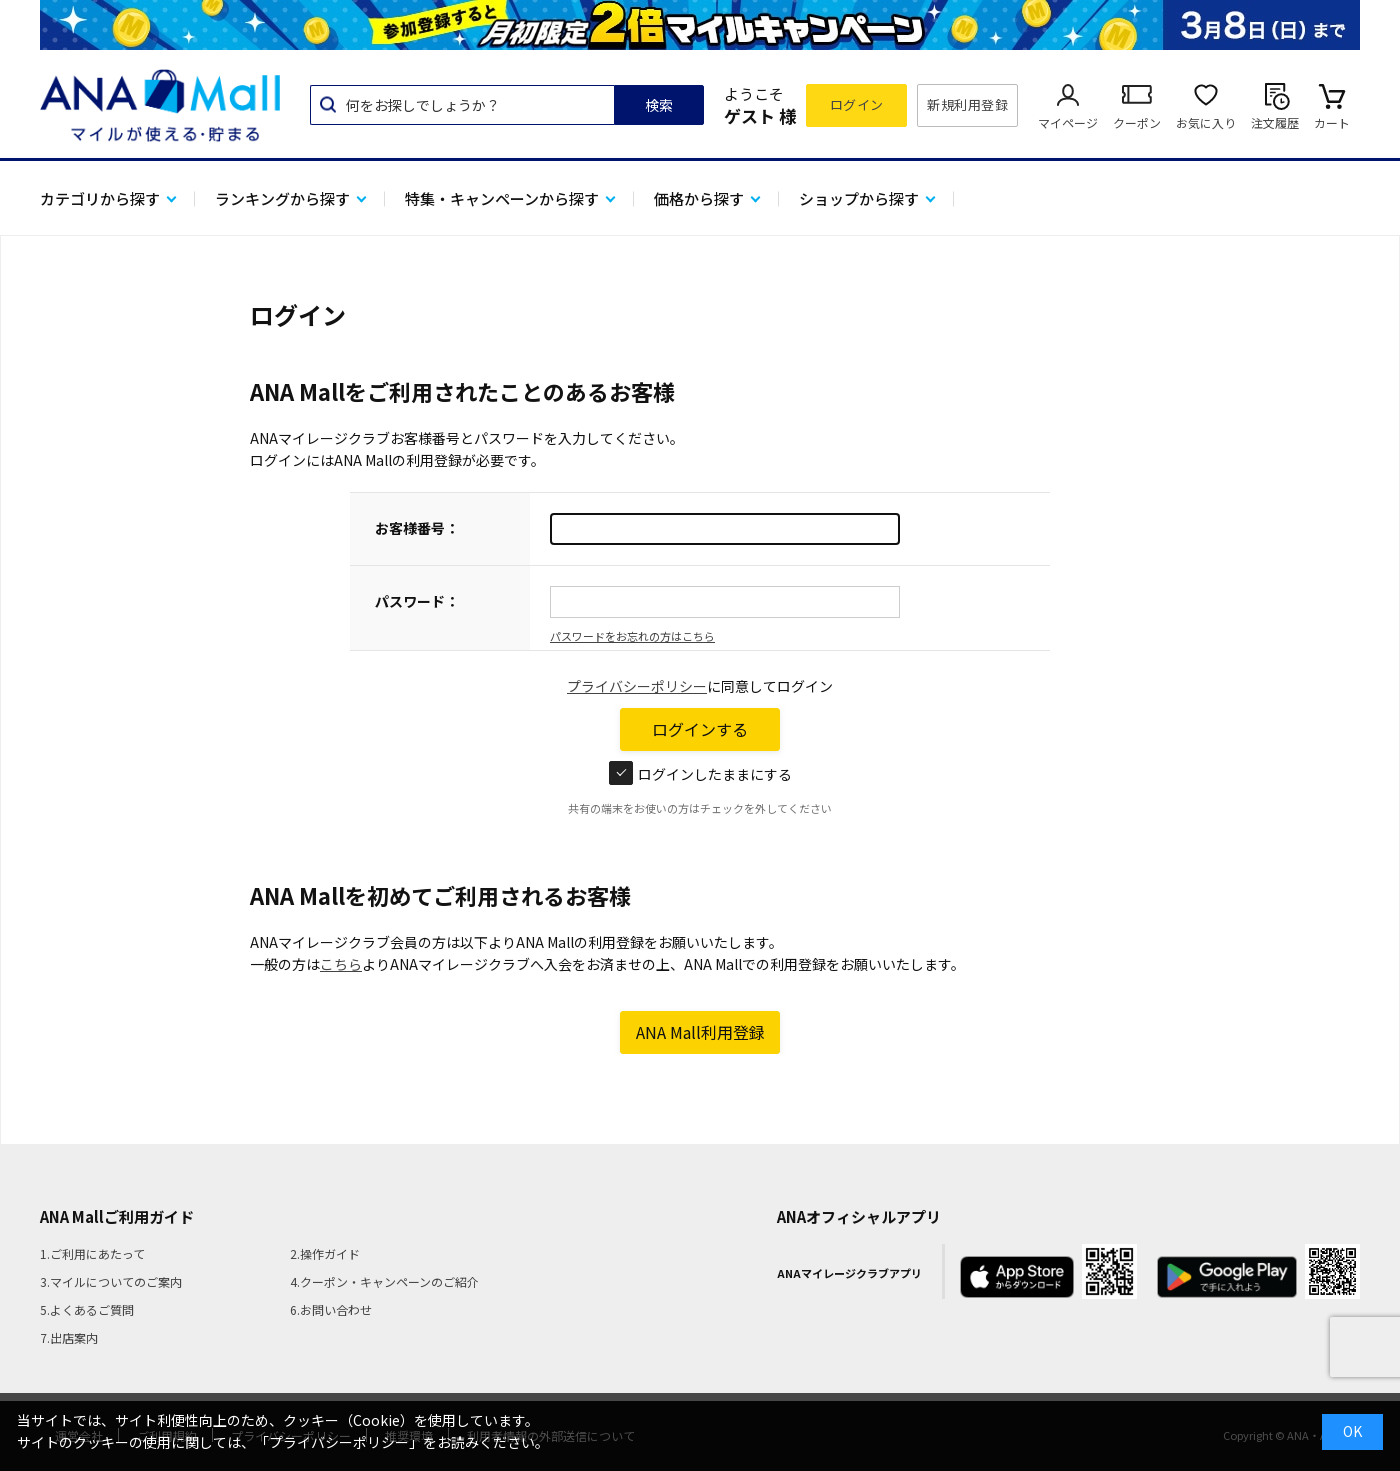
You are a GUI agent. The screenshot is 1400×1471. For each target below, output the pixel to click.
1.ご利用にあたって (92, 1253)
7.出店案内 (69, 1337)
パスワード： (417, 601)
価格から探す (699, 198)
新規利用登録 (967, 104)
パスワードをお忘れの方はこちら (632, 636)
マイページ (1068, 122)
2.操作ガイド (325, 1253)
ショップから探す (859, 198)
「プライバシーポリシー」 (339, 1442)
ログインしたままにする (700, 774)
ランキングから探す (282, 198)
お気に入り (1206, 122)
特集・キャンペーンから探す (502, 198)
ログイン (857, 104)
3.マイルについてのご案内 (111, 1281)
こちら (341, 964)
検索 (659, 105)
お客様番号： (417, 528)
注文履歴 (1275, 122)
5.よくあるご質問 (87, 1309)
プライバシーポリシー (637, 686)
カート (1332, 122)
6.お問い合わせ (331, 1309)
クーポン (1137, 122)
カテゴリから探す (100, 198)
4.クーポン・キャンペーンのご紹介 (384, 1281)
